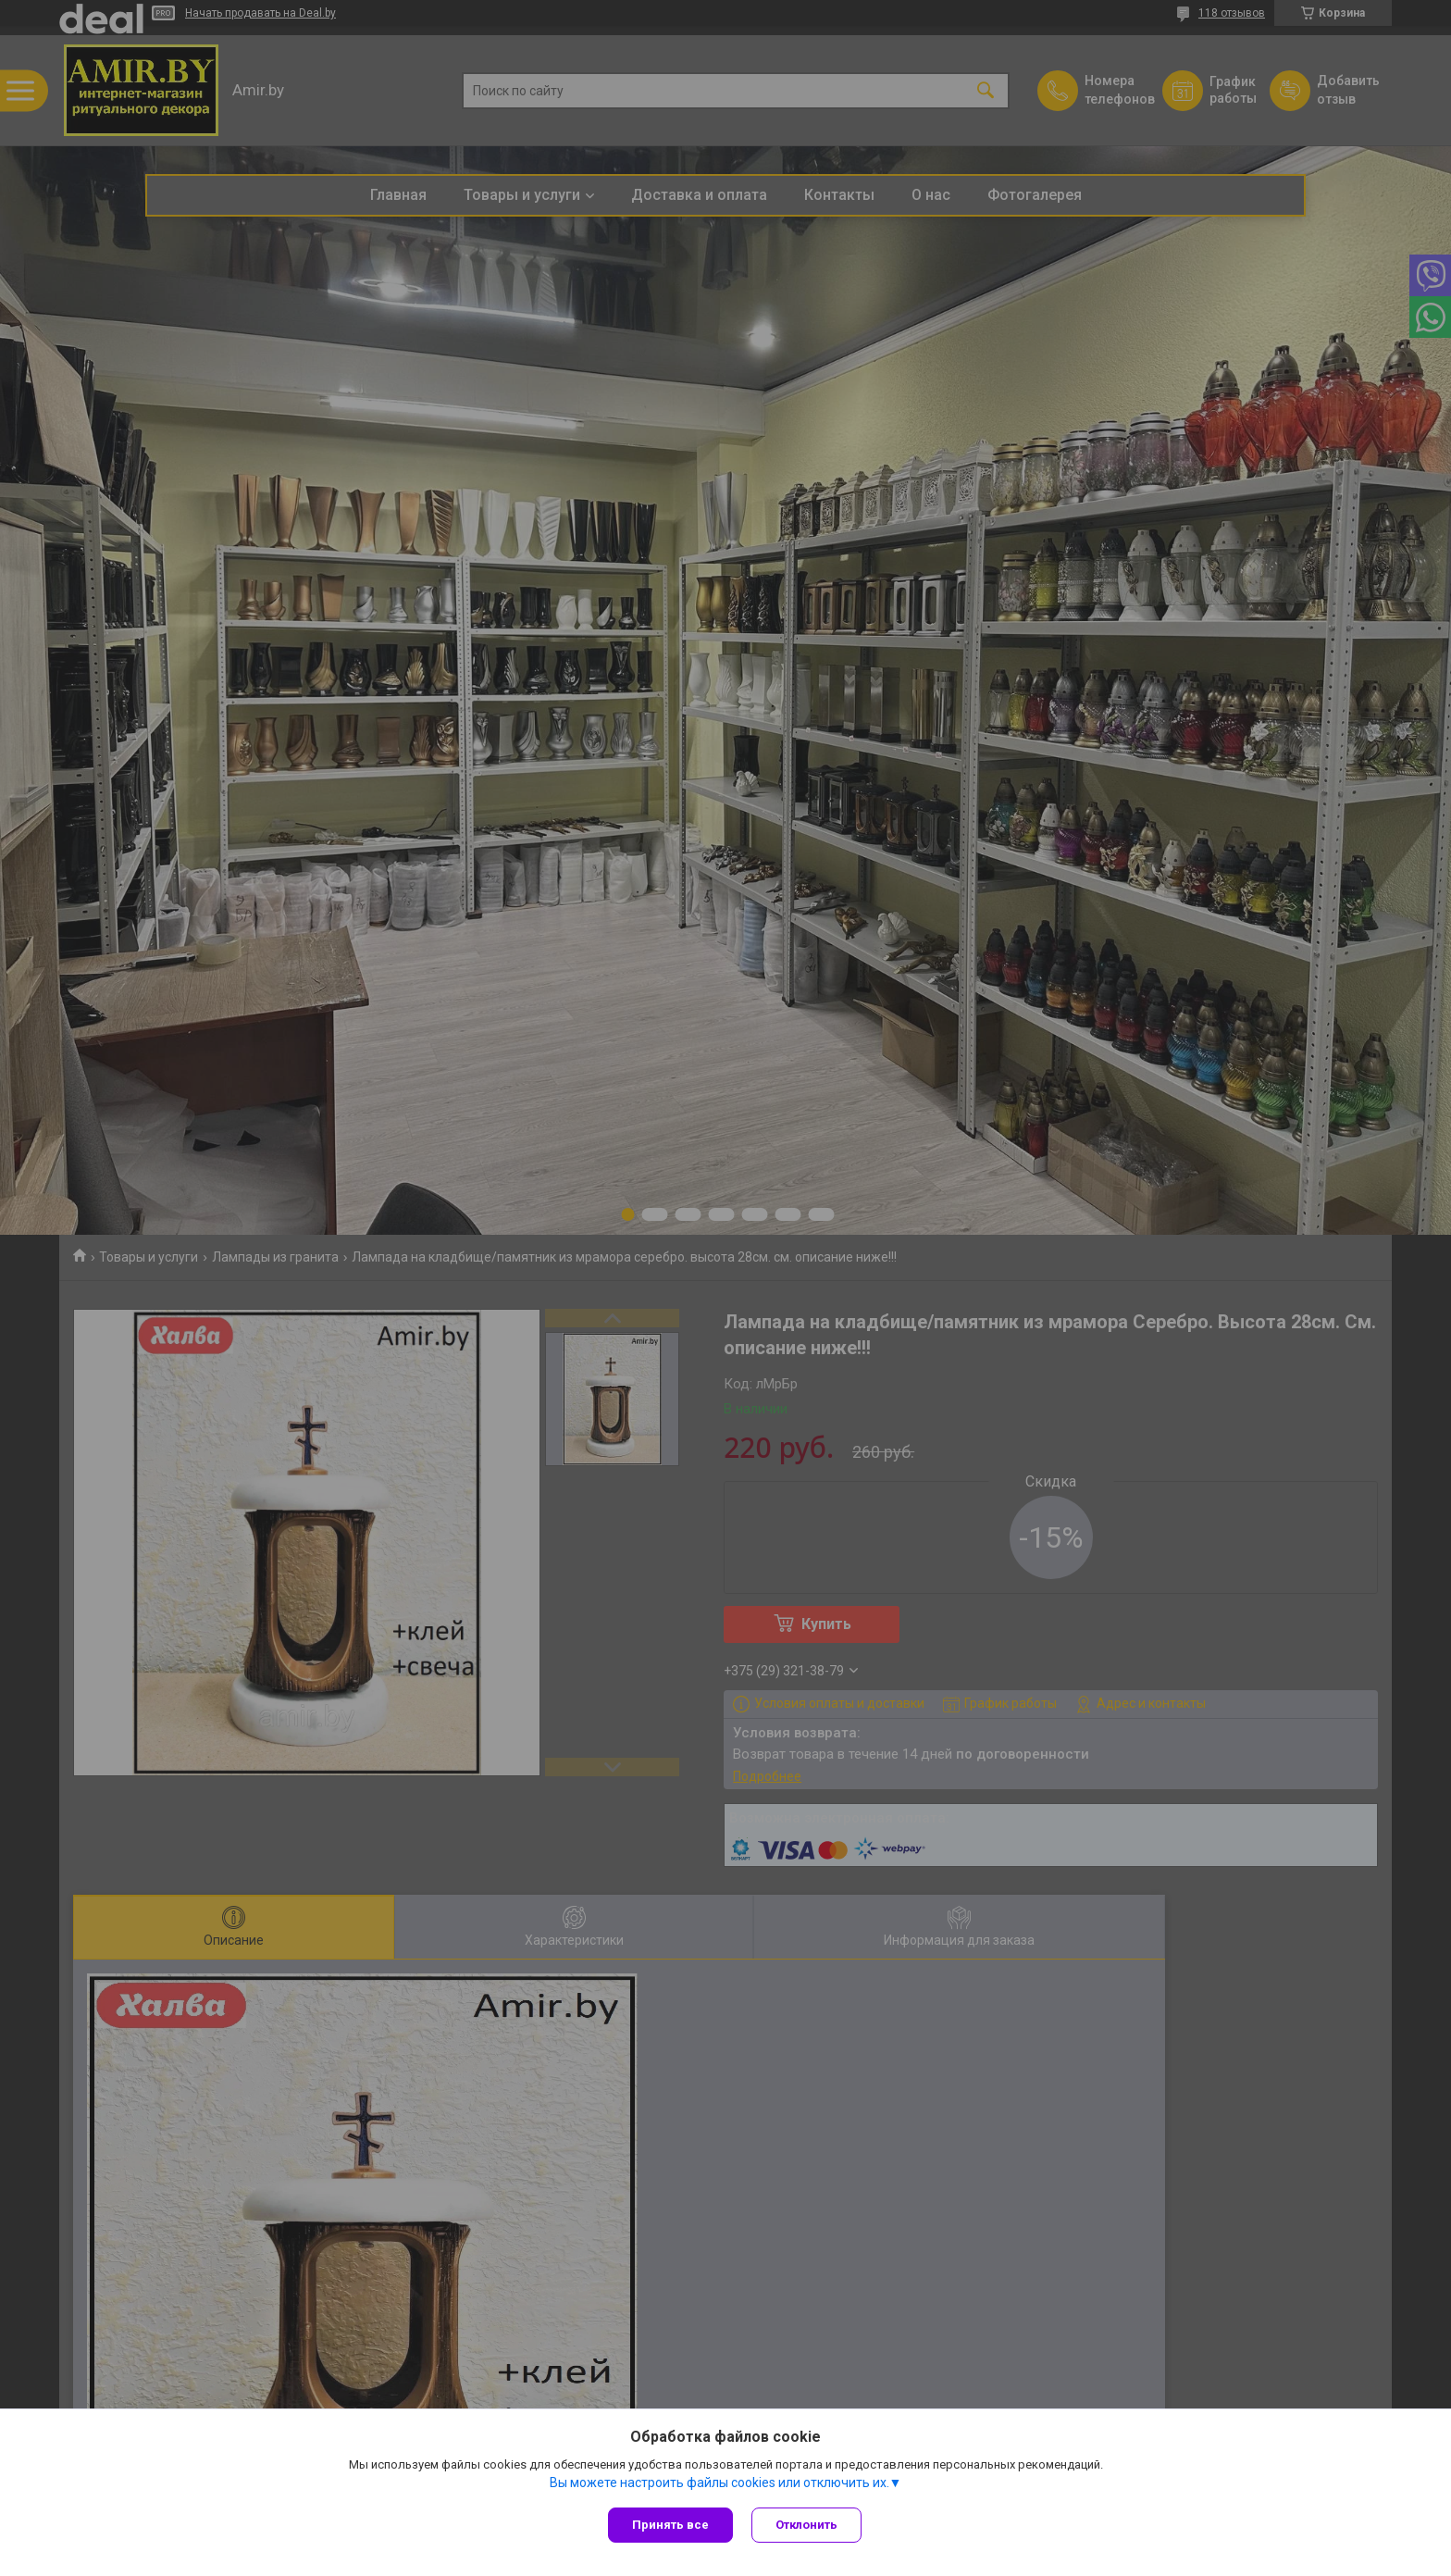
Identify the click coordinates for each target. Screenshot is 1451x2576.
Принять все (670, 2525)
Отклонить (806, 2525)
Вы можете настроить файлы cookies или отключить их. (719, 2482)
